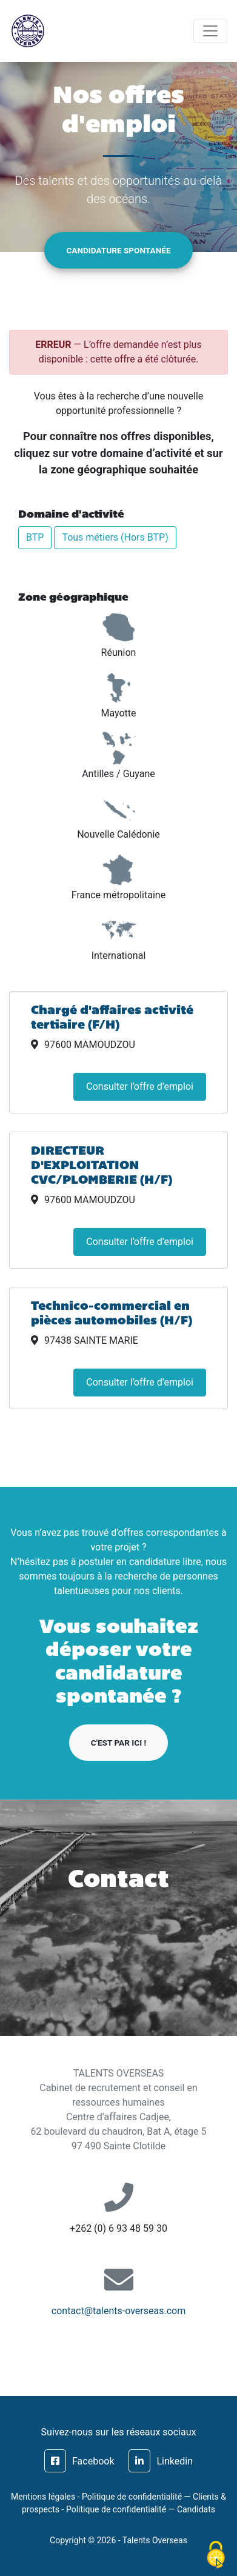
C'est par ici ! (118, 1742)
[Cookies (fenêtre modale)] (216, 2555)
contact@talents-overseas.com (118, 2311)
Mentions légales (43, 2496)
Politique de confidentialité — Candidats (140, 2509)
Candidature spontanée (118, 250)
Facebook (79, 2461)
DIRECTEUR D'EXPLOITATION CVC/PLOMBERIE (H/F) (101, 1166)
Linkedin (161, 2461)
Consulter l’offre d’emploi (139, 1086)
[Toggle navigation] (210, 31)
